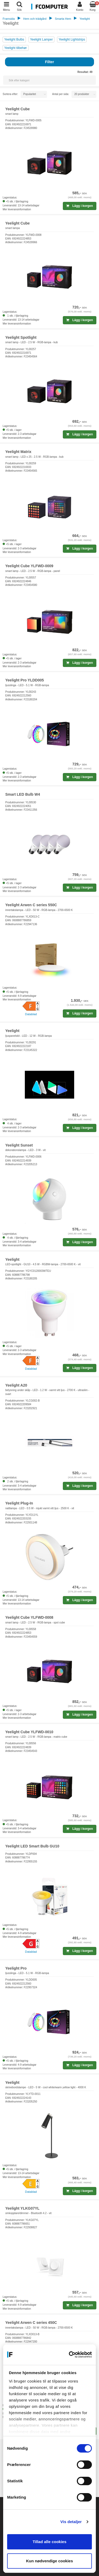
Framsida (9, 18)
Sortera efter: (10, 94)
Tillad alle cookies (49, 2541)
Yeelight (84, 18)
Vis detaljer (71, 2521)
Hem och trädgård (34, 18)
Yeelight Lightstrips (72, 39)
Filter (49, 62)
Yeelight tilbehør (15, 48)
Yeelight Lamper (41, 39)
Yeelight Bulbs (14, 39)
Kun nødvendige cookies (49, 2561)
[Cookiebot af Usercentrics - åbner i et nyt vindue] (70, 2354)
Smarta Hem (63, 18)
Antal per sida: (60, 94)
